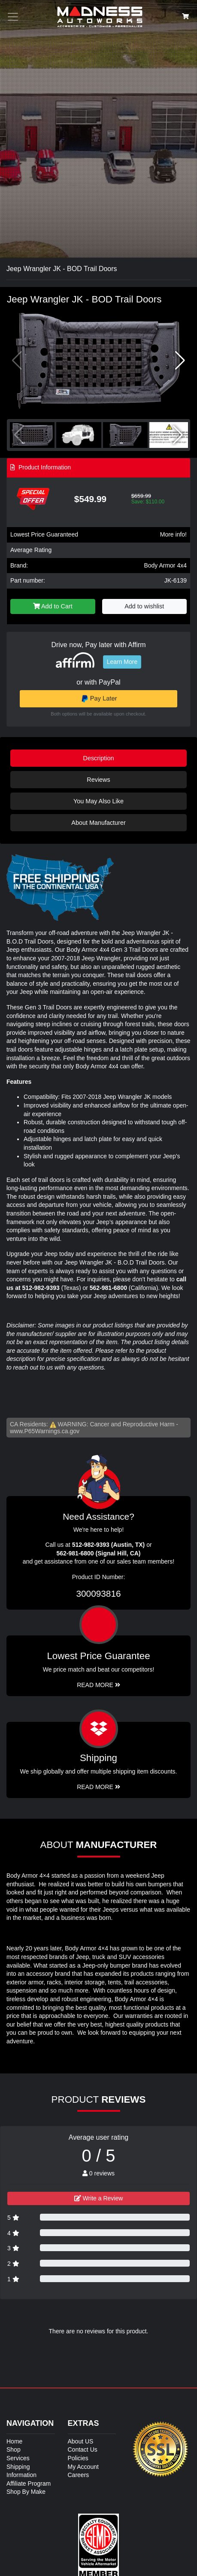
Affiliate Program (28, 2483)
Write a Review (98, 2198)
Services (18, 2458)
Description (98, 758)
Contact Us (82, 2449)
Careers (78, 2474)
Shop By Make (25, 2491)
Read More (98, 1684)
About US (81, 2441)
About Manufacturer (98, 822)
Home (14, 2441)
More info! (173, 534)
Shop (13, 2449)
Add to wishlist (144, 606)
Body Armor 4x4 (165, 565)
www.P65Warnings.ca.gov (44, 1431)
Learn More (122, 661)
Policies (78, 2458)
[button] (180, 360)
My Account (83, 2466)
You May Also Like (98, 801)
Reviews (98, 779)
